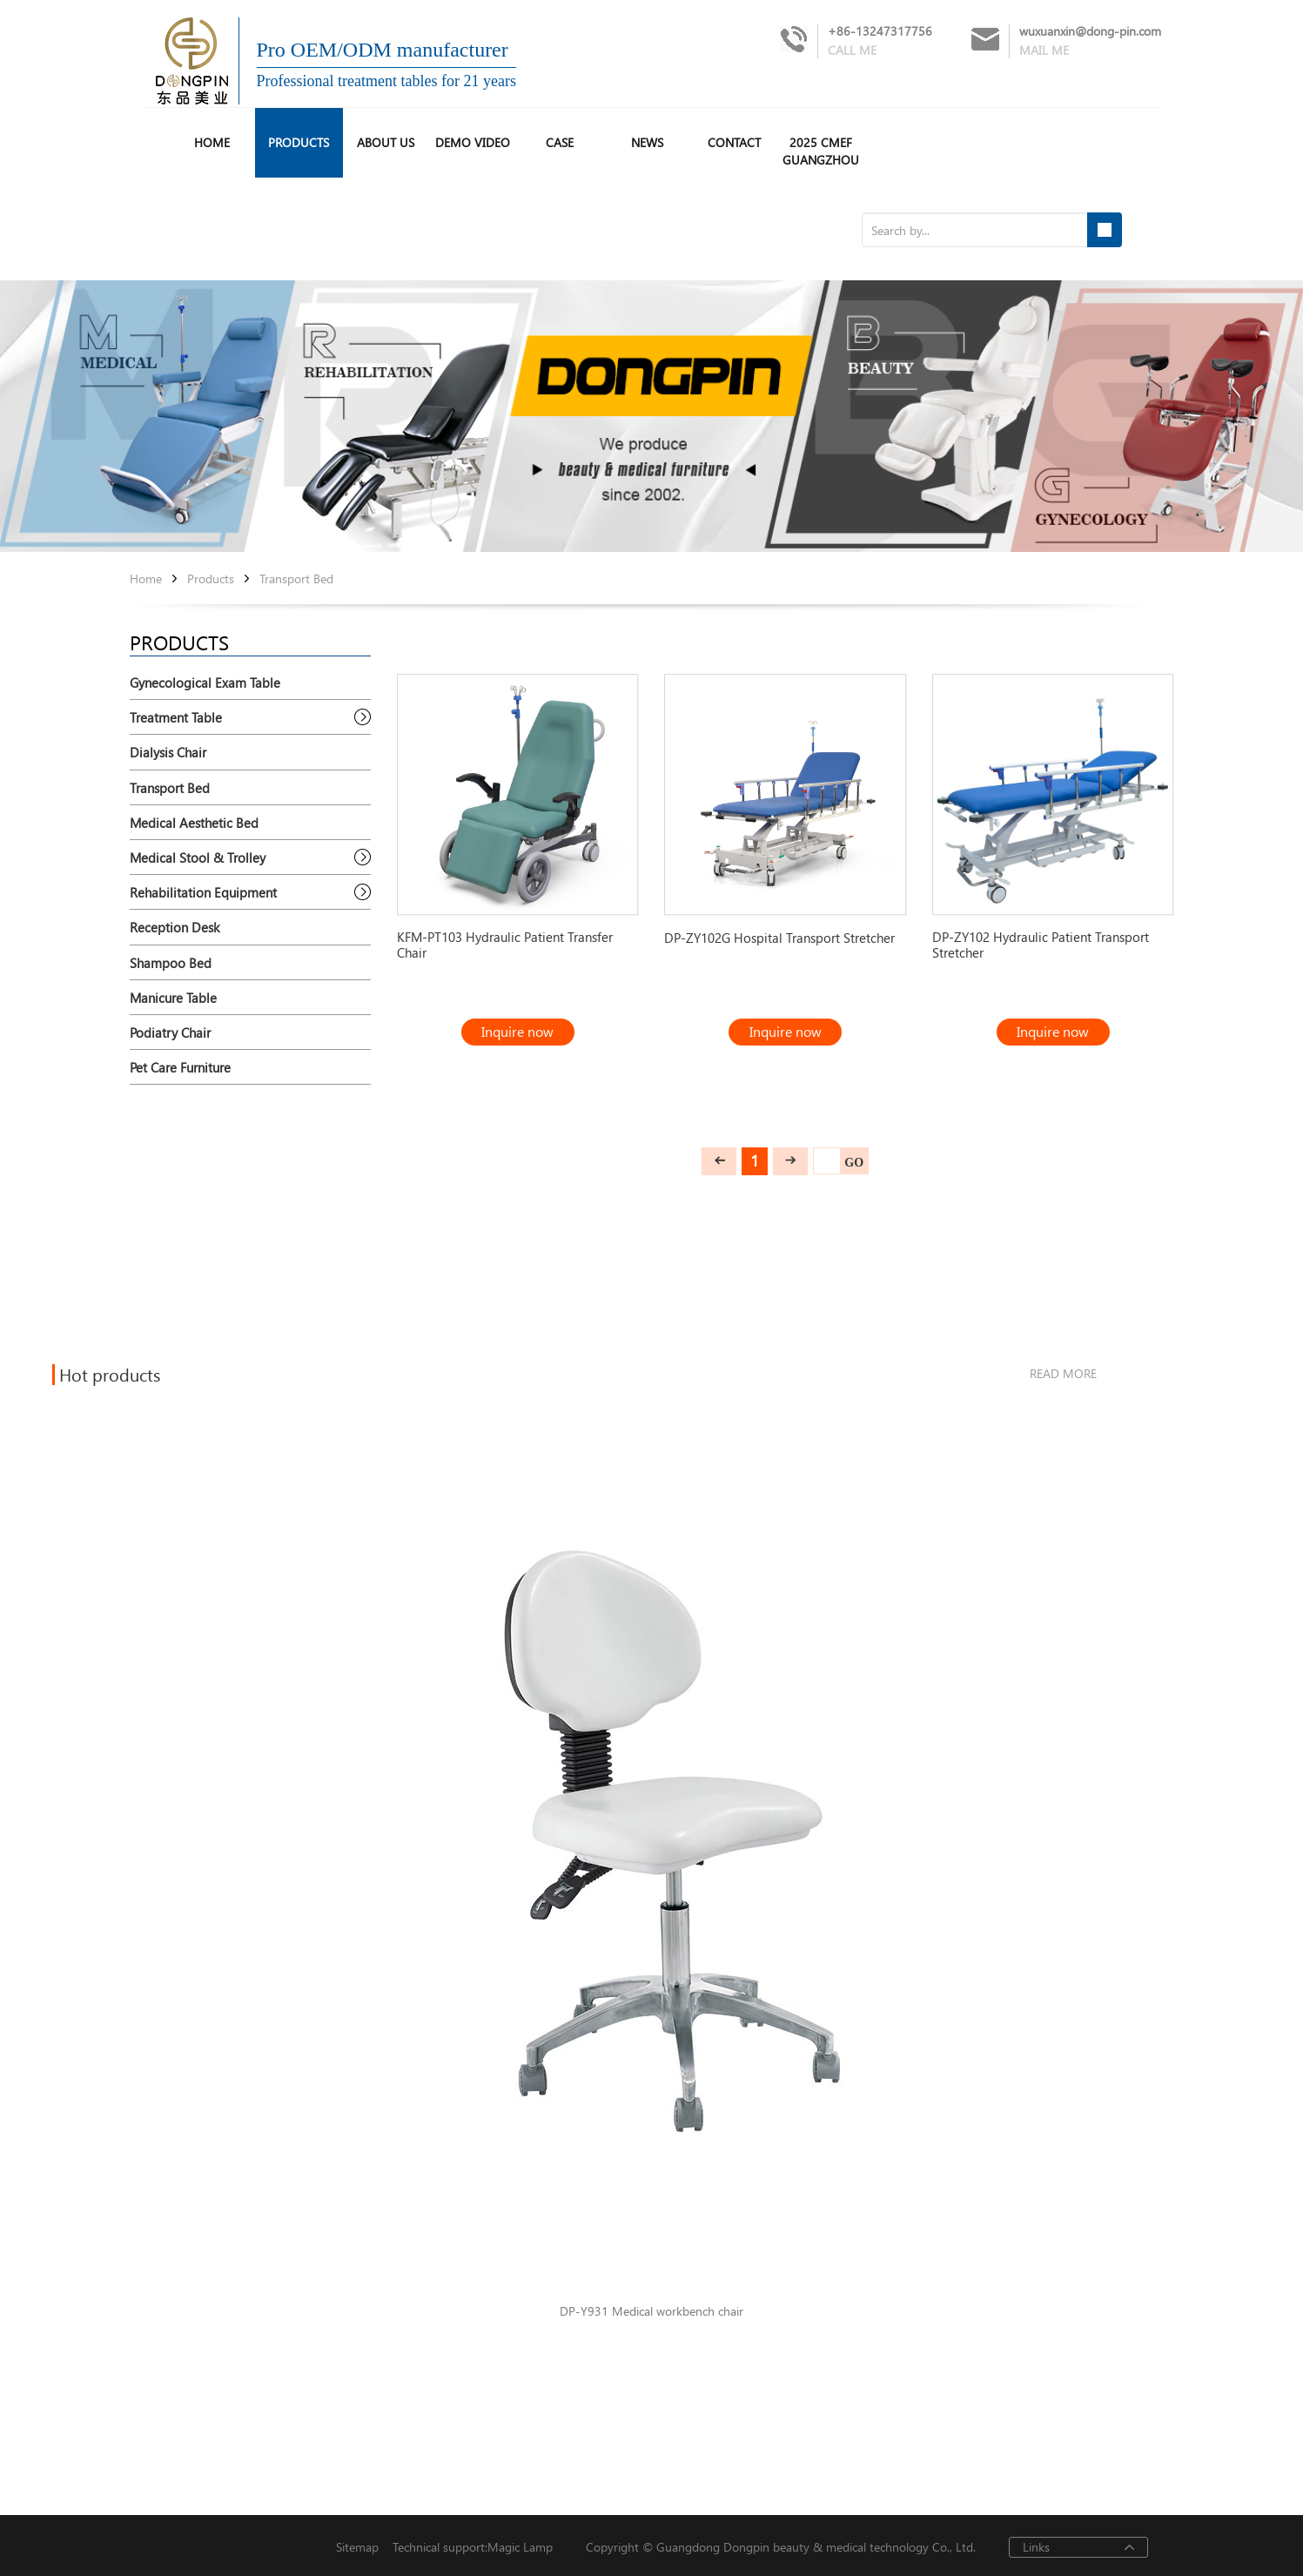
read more (1063, 1373)
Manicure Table (173, 998)
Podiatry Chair (170, 1032)
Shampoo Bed (171, 963)
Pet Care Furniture (180, 1067)
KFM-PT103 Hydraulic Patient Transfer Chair (505, 944)
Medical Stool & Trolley (197, 857)
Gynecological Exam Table (205, 682)
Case (560, 142)
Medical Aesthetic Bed (194, 823)
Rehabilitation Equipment (203, 892)
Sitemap (357, 2547)
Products (298, 142)
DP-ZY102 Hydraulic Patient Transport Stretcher (1040, 944)
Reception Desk (174, 927)
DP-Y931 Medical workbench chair (651, 2311)
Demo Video (472, 142)
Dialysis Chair (168, 752)
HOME (212, 142)
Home (146, 579)
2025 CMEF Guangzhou (820, 151)
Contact (734, 142)
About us (385, 142)
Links (1036, 2547)
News (647, 142)
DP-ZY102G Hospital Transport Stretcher (779, 937)
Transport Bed (296, 579)
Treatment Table (176, 717)
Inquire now (517, 1031)
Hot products (109, 1374)
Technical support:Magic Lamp (466, 2547)
